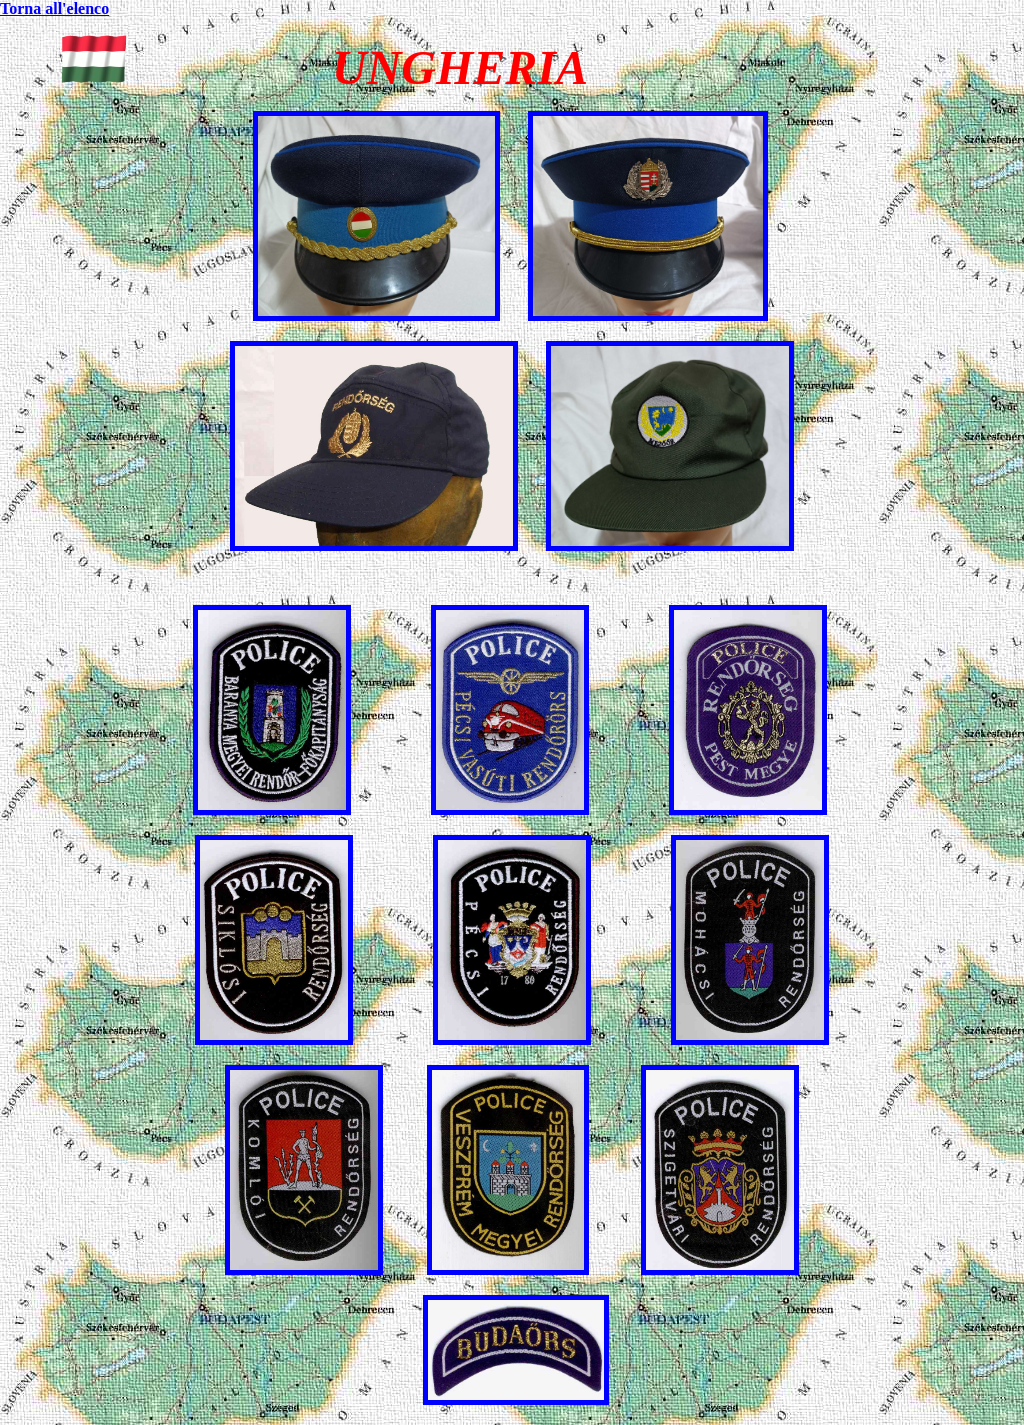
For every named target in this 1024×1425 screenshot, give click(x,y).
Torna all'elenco (54, 8)
